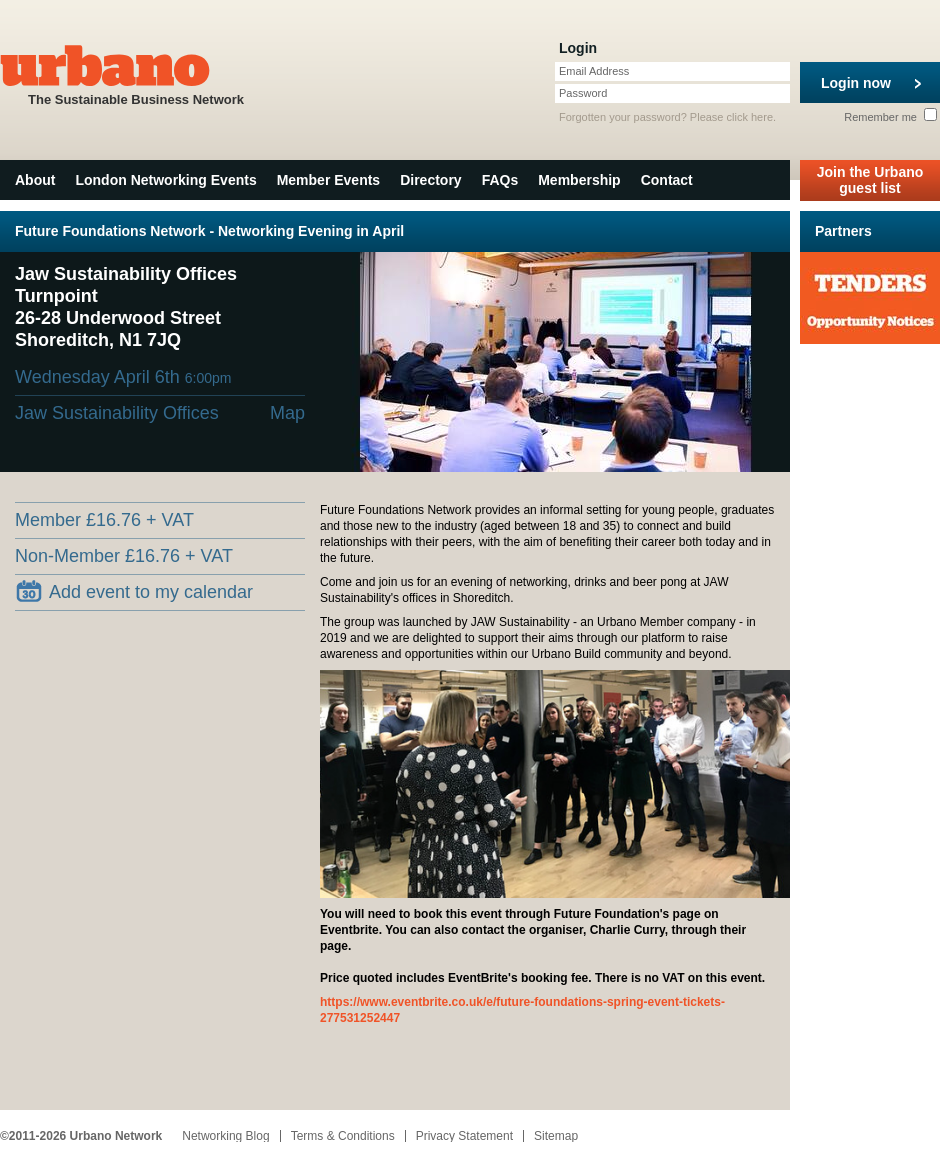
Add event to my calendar (134, 591)
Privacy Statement (464, 1136)
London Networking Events (165, 180)
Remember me (890, 117)
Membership (579, 180)
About (35, 180)
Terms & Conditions (343, 1136)
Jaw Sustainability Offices (117, 413)
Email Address (594, 71)
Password (583, 93)
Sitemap (556, 1136)
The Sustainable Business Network (136, 73)
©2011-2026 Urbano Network (81, 1136)
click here (750, 117)
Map (287, 413)
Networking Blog (225, 1136)
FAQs (500, 180)
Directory (430, 180)
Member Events (328, 180)
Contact (667, 180)
